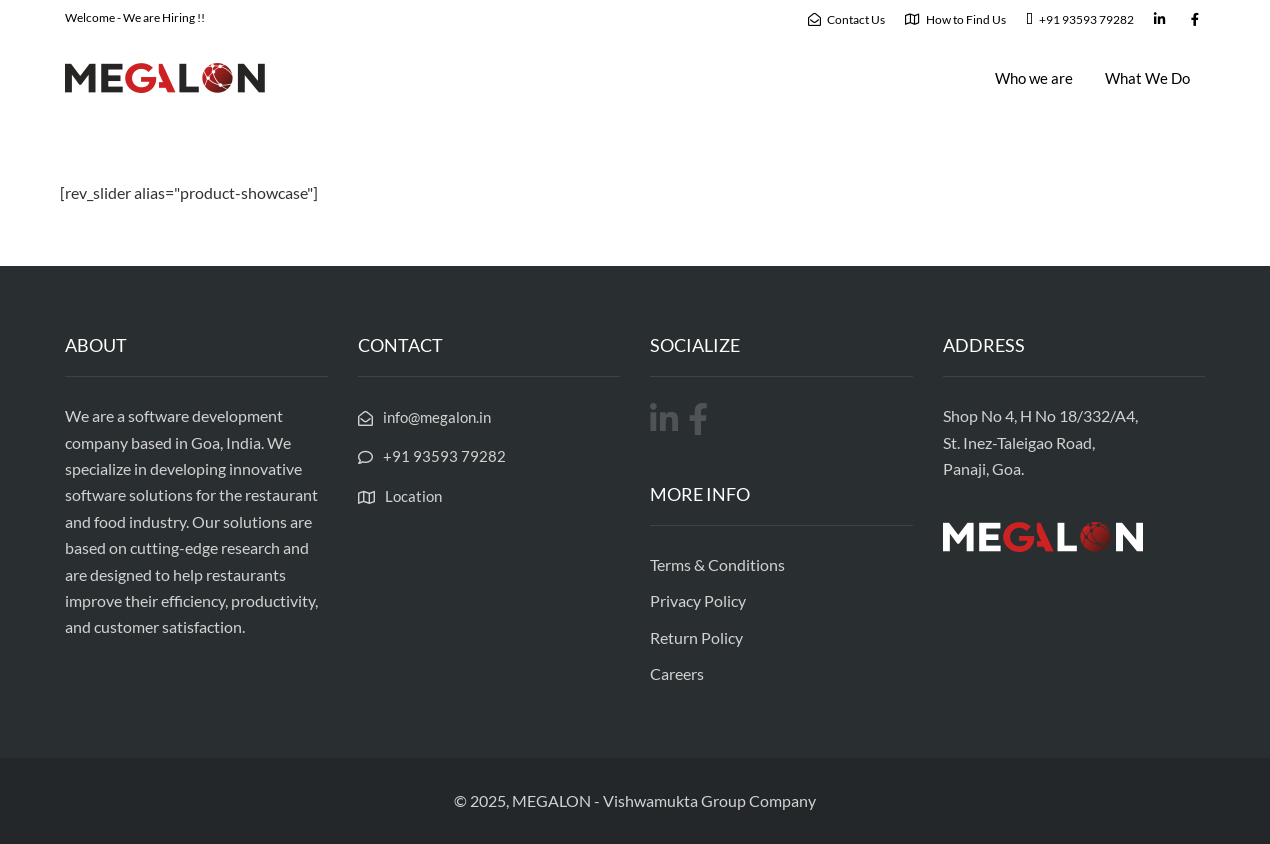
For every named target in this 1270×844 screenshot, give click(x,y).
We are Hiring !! (164, 17)
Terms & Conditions (717, 564)
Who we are (1034, 78)
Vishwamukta (650, 800)
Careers (677, 673)
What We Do (1147, 78)
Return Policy (696, 637)
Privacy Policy (698, 600)
